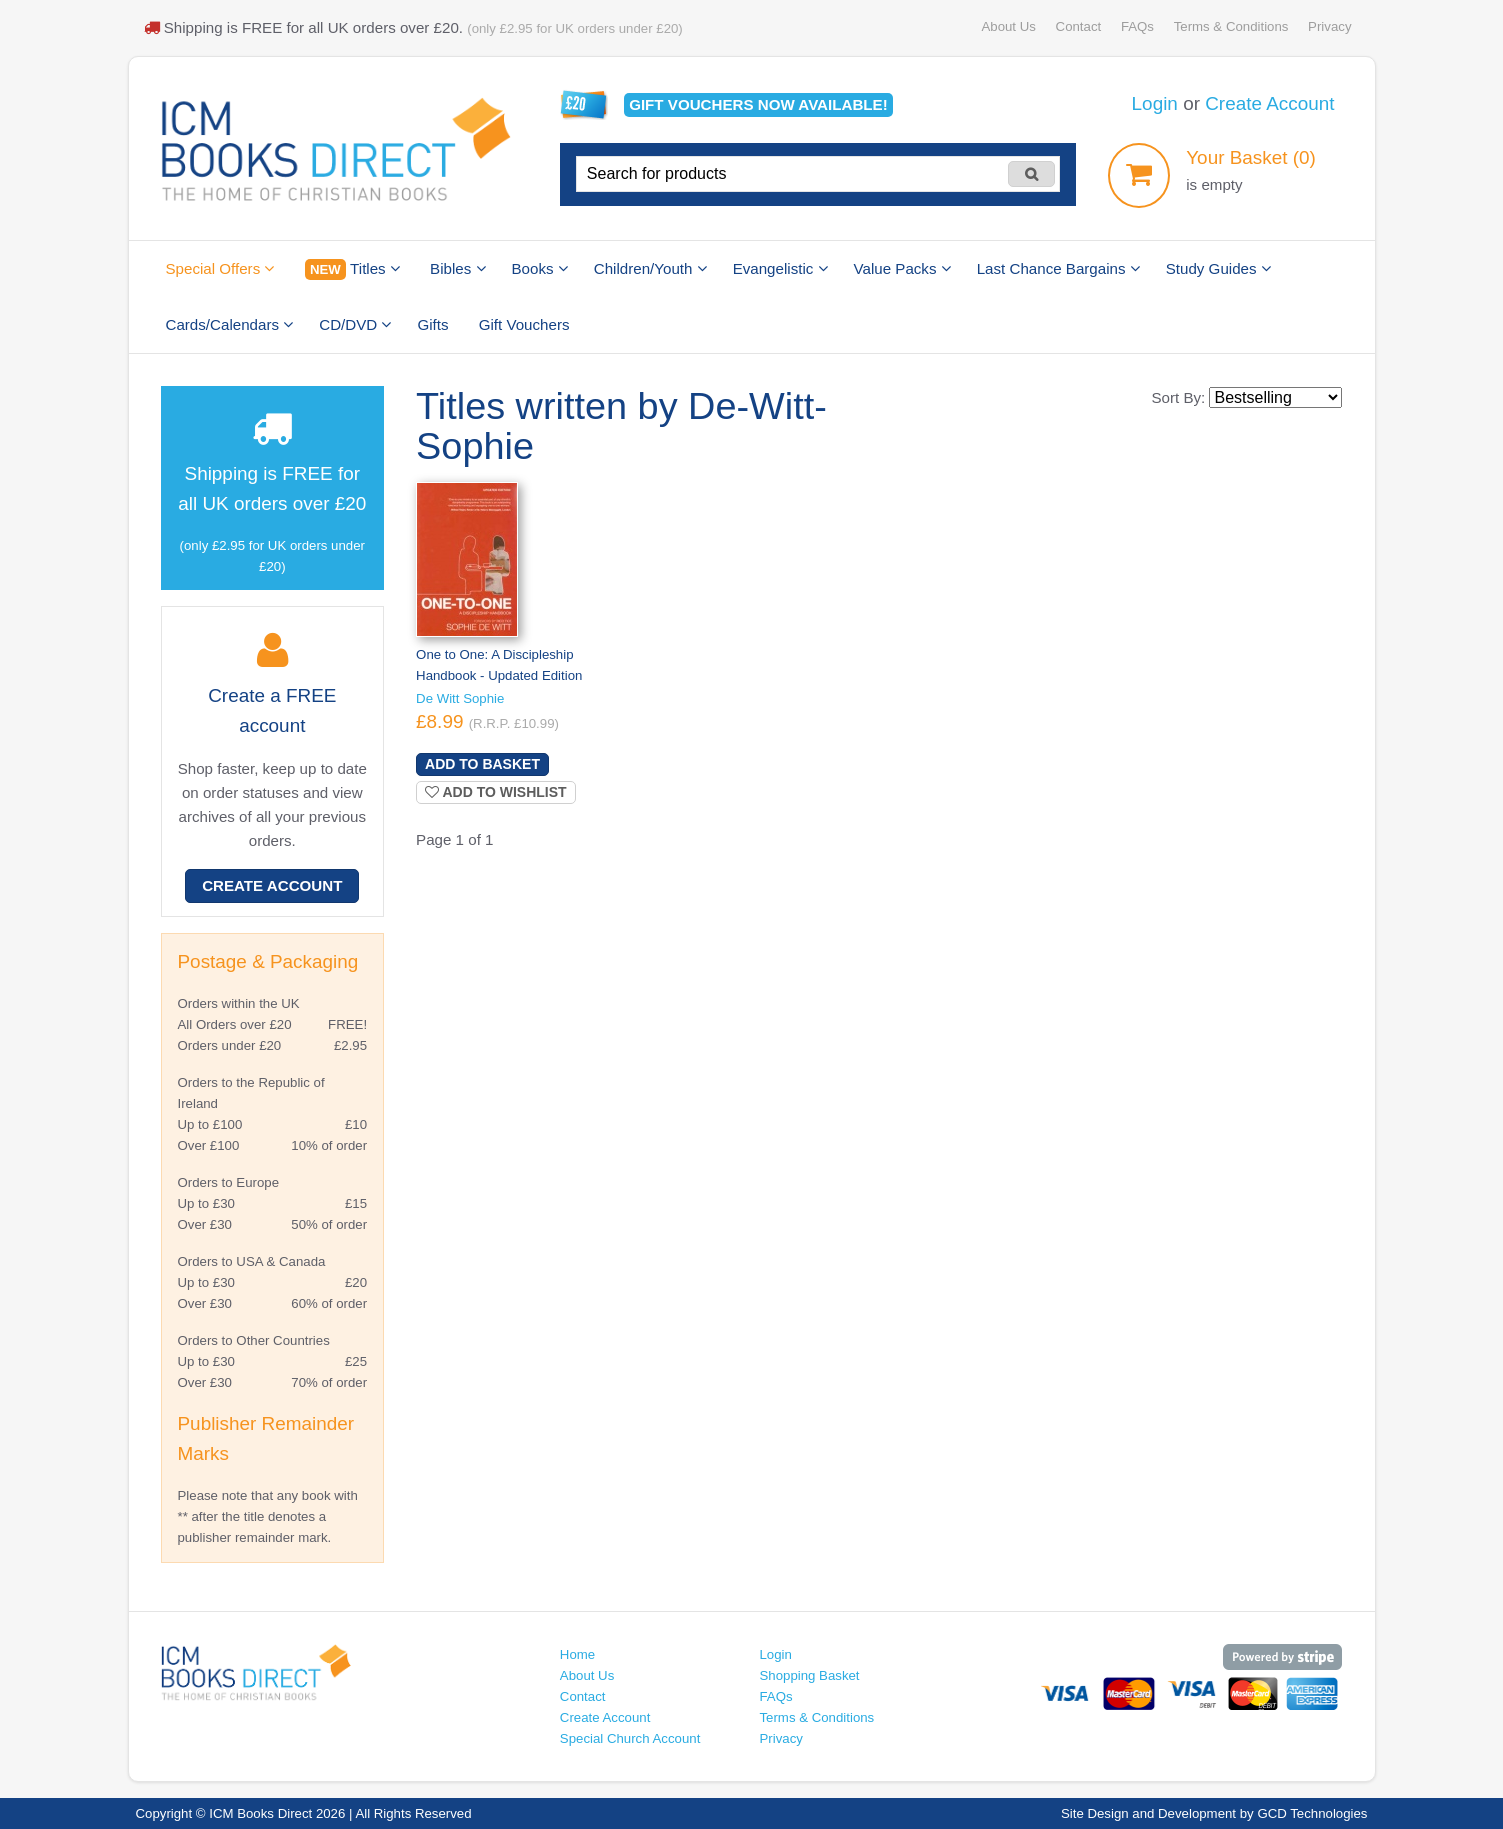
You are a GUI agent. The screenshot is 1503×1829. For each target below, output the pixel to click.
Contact (1079, 26)
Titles (352, 269)
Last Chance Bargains (1058, 268)
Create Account (1269, 103)
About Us (1008, 26)
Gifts (432, 324)
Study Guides (1218, 268)
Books (540, 268)
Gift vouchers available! (758, 104)
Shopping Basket (809, 1675)
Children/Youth (650, 268)
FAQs (1137, 26)
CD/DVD (355, 324)
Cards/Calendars (230, 324)
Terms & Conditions (1231, 26)
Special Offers (220, 268)
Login (1155, 103)
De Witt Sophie (460, 698)
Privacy (1329, 26)
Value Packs (902, 268)
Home (577, 1654)
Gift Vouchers (524, 324)
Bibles (457, 268)
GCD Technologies (1312, 1813)
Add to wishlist (496, 792)
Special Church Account (630, 1738)
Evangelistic (780, 268)
